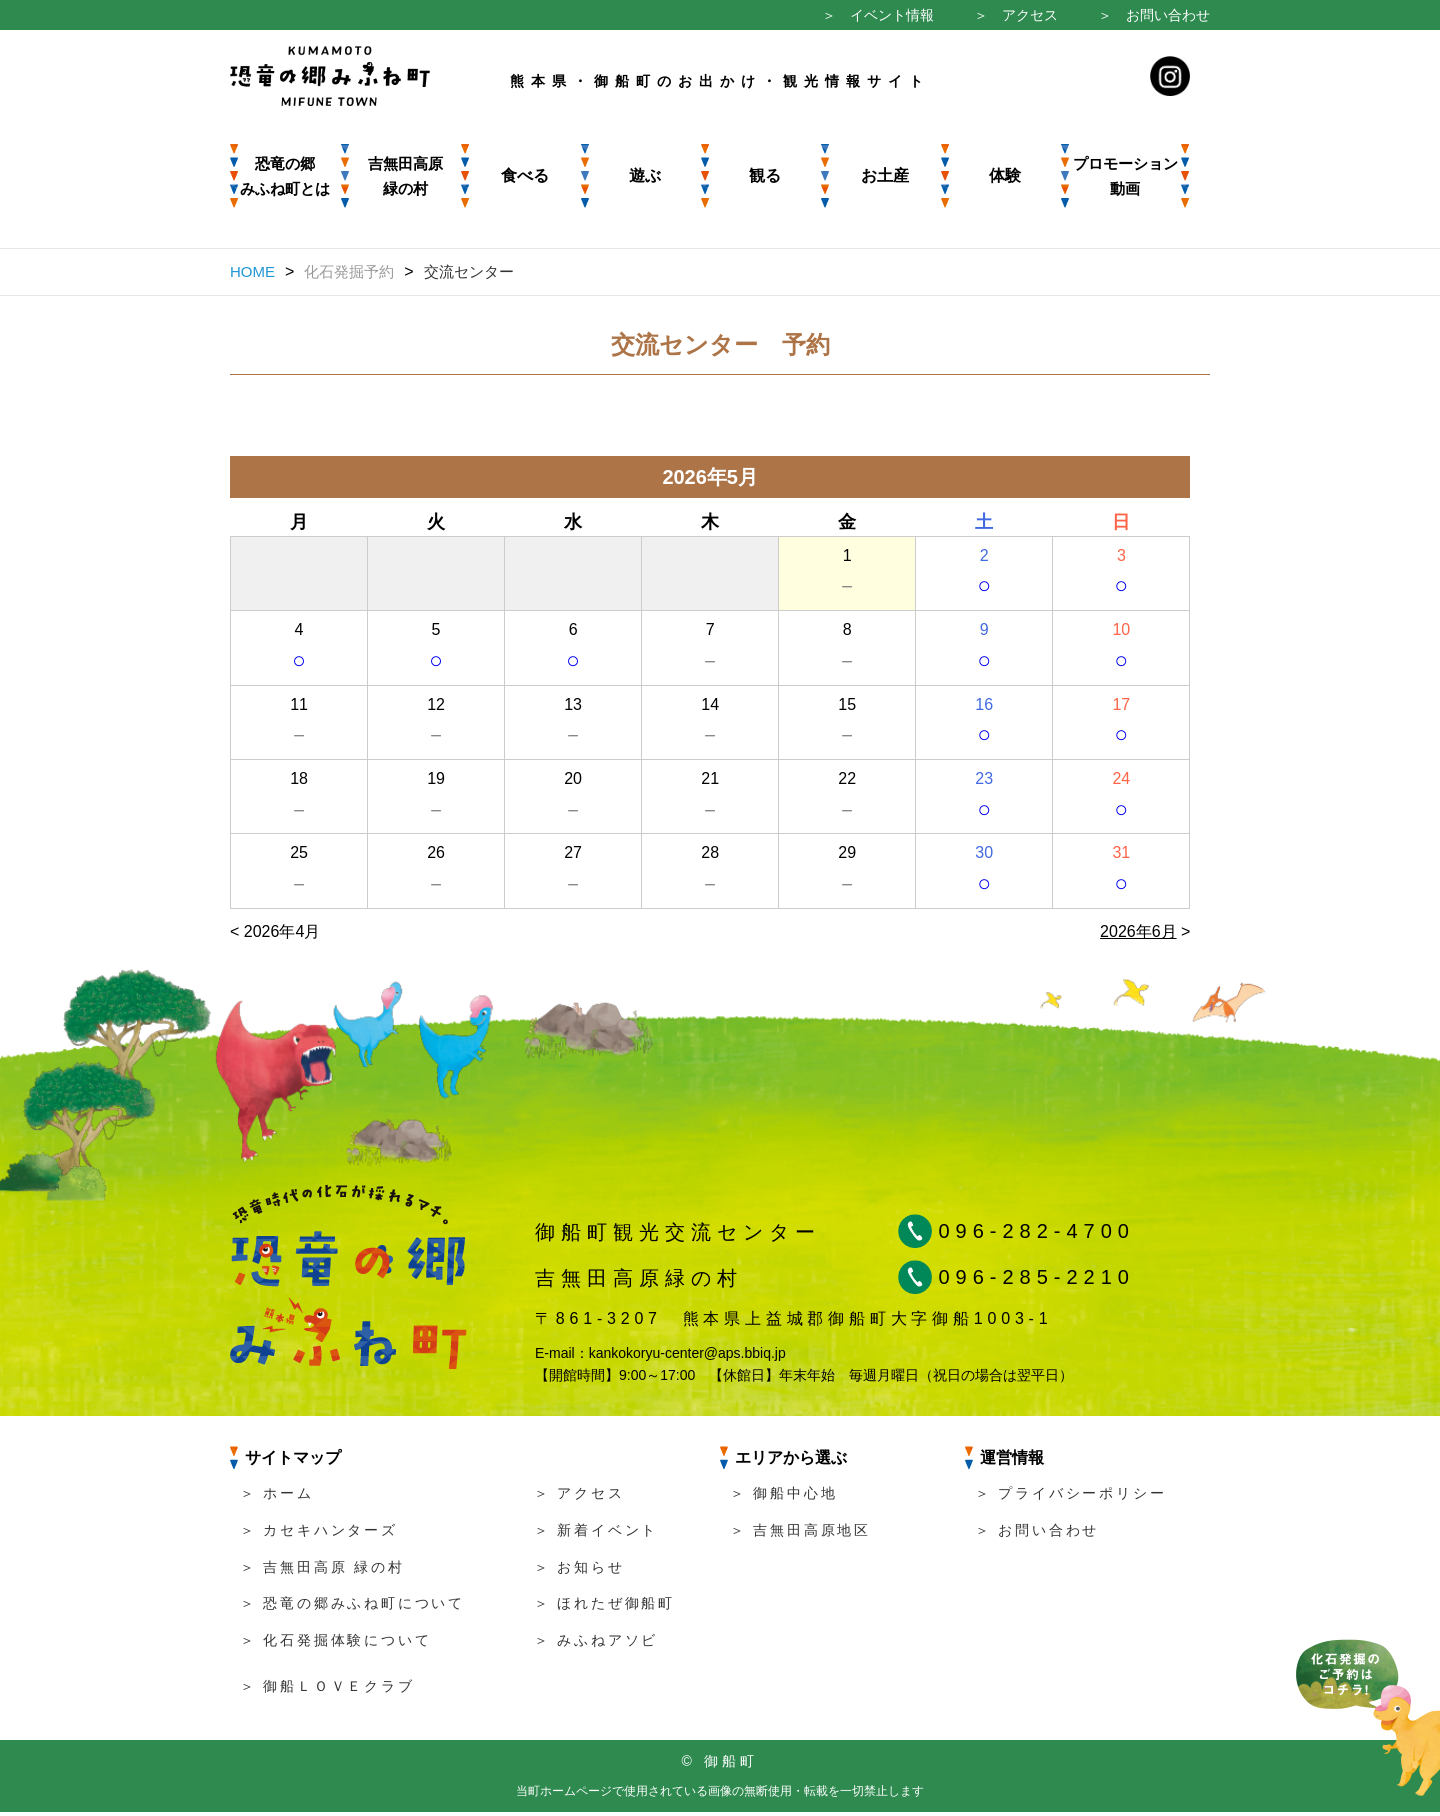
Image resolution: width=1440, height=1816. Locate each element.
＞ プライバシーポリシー (1071, 1497)
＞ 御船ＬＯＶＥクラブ (327, 1690)
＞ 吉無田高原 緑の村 (322, 1571)
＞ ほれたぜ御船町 (604, 1607)
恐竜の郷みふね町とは (285, 176)
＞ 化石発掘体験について (336, 1644)
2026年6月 (1138, 935)
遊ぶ (645, 175)
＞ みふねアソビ (596, 1644)
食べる (525, 175)
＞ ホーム (277, 1497)
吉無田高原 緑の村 (405, 176)
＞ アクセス (1016, 15)
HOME (252, 271)
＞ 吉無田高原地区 (800, 1534)
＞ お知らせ (579, 1571)
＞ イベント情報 (878, 15)
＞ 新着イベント (596, 1534)
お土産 (885, 175)
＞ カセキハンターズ (319, 1534)
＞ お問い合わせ (1154, 15)
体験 (1005, 175)
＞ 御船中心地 (784, 1497)
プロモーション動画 (1125, 176)
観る (765, 175)
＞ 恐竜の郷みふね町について (352, 1607)
